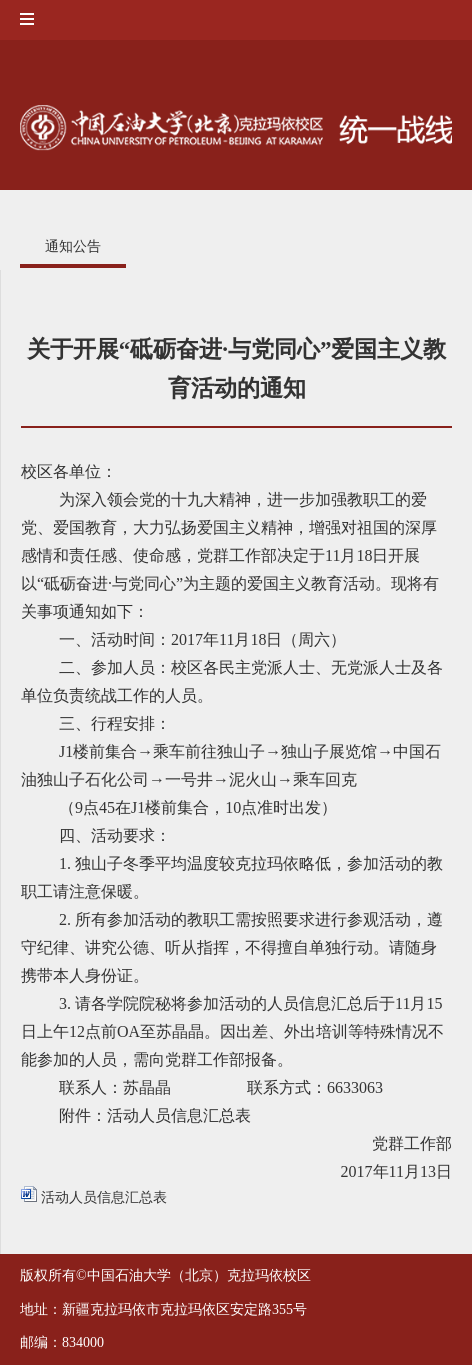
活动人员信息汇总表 (94, 1197)
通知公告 (73, 246)
